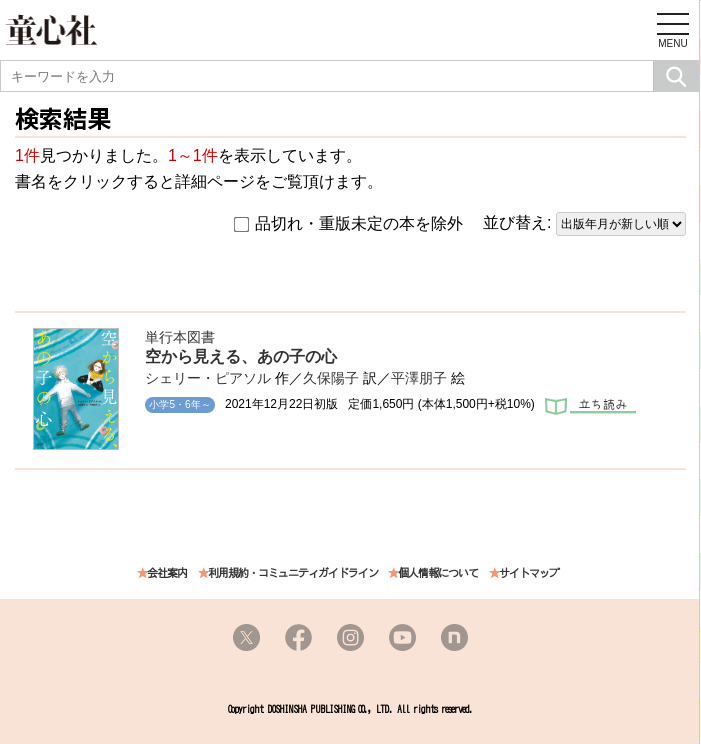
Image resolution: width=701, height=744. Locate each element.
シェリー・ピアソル (208, 378)
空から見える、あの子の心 (241, 356)
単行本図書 (180, 337)
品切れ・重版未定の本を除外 (348, 224)
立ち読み (590, 408)
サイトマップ (529, 573)
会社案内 (167, 573)
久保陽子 (331, 378)
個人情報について (438, 573)
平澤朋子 (419, 378)
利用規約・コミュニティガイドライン (293, 573)
